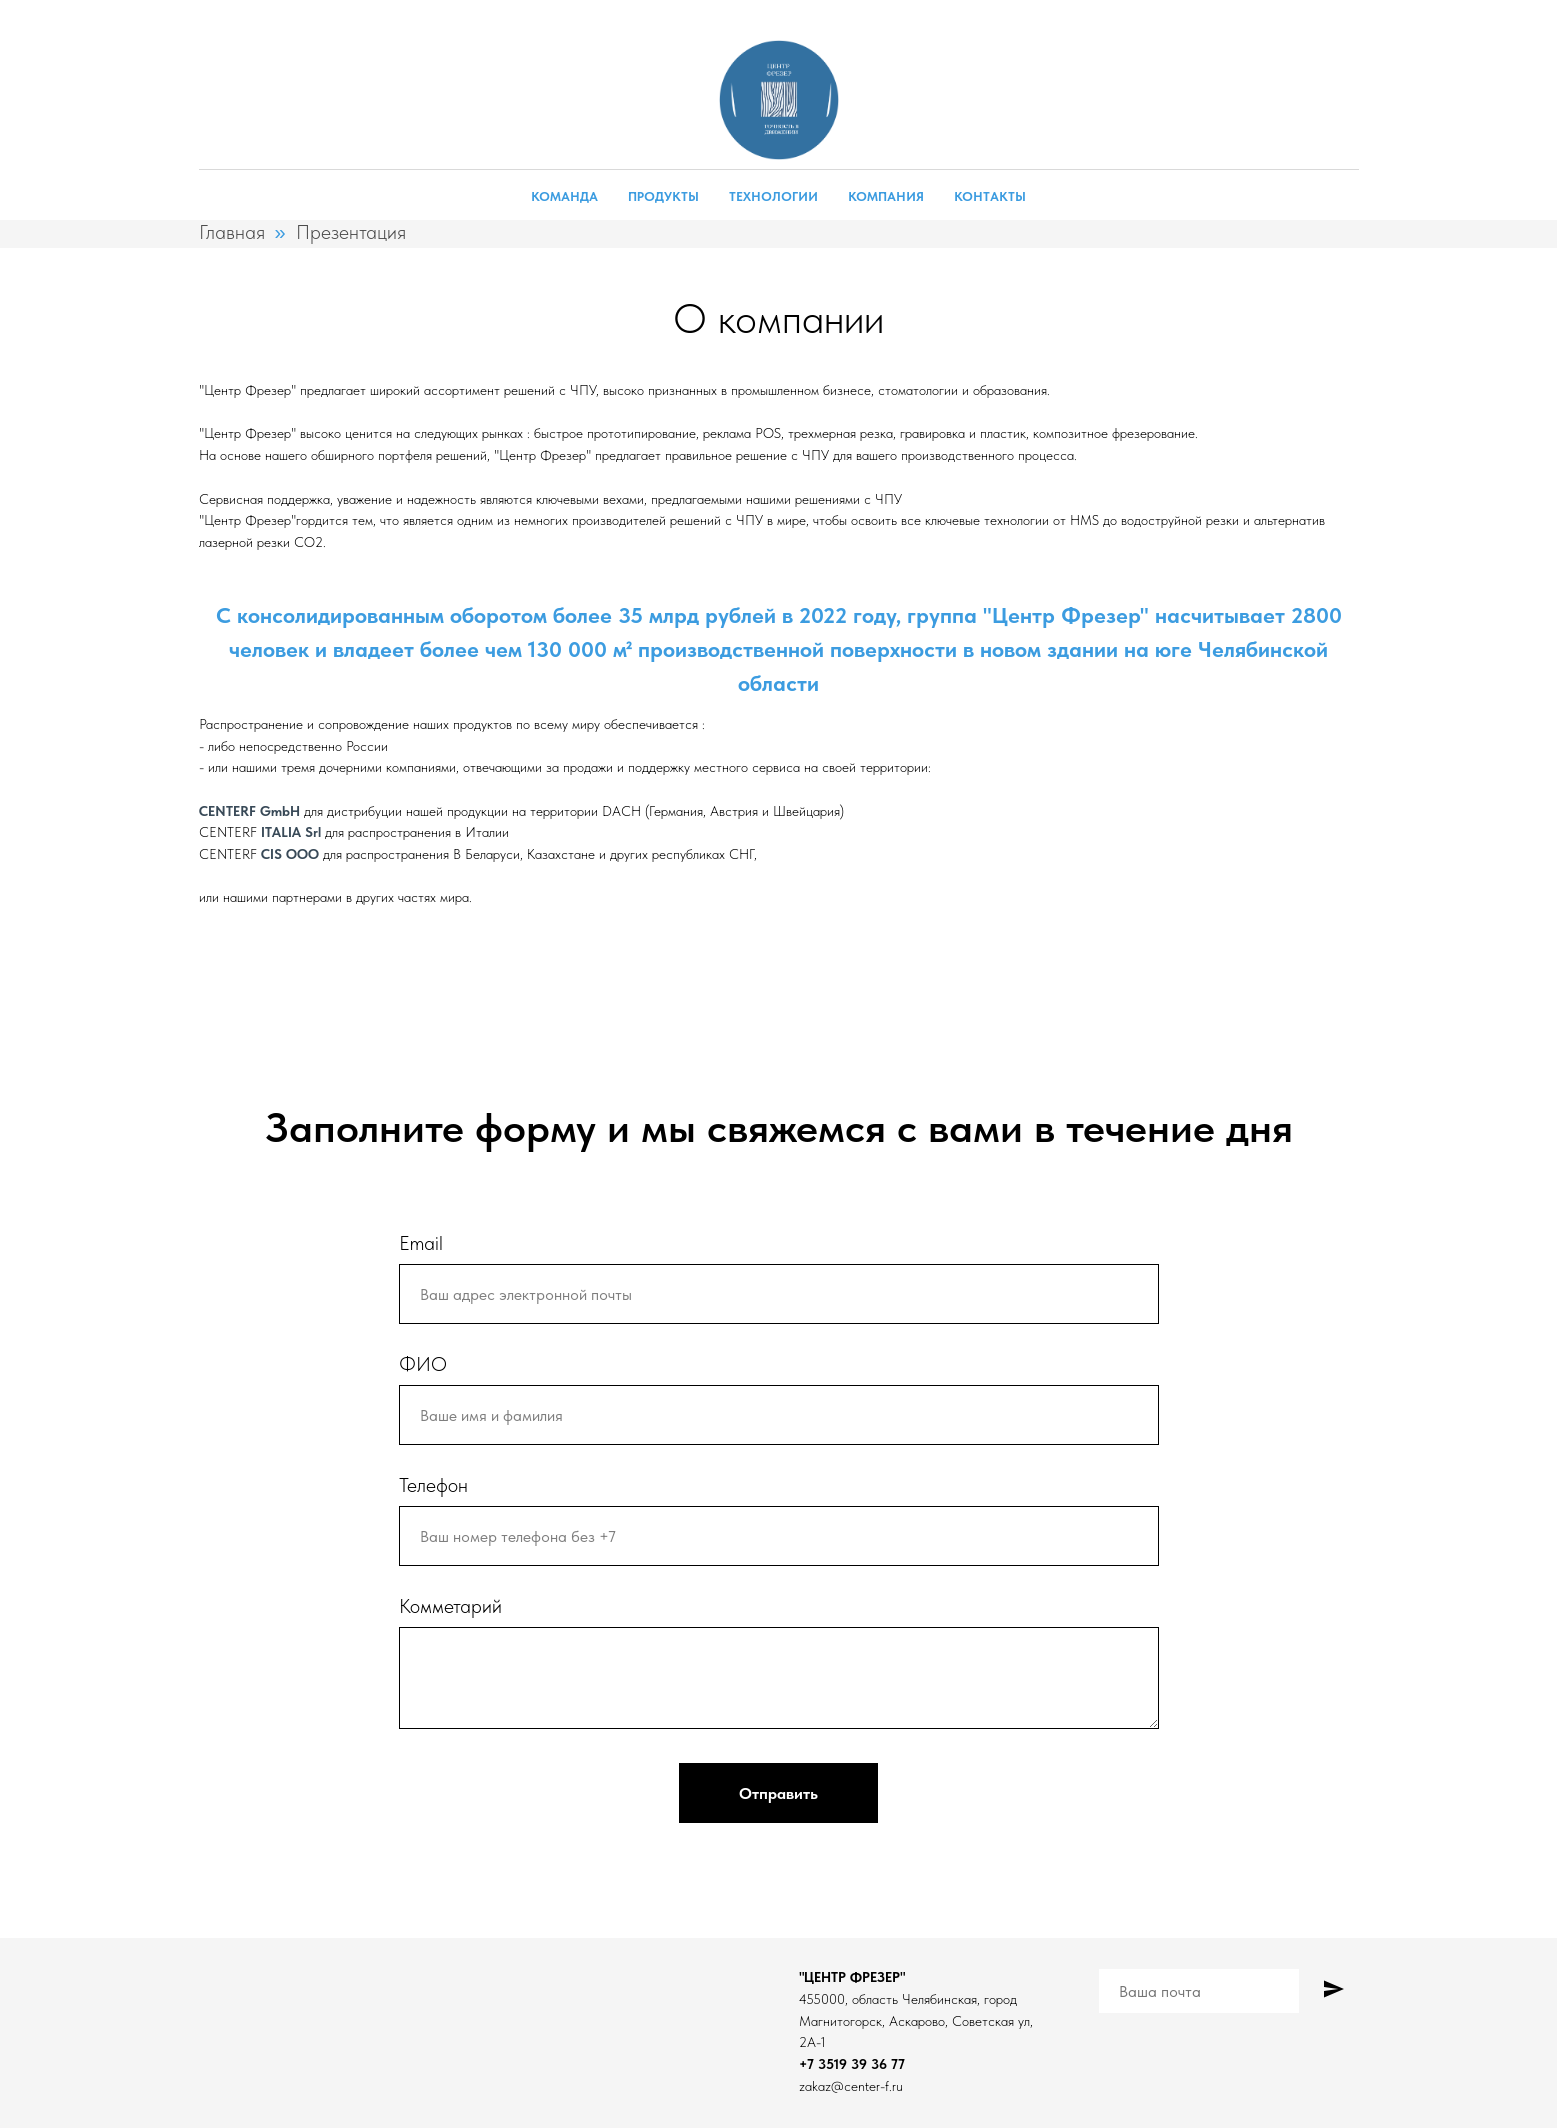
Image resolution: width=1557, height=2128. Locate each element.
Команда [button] (564, 196)
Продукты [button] (663, 196)
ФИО (423, 1364)
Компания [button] (886, 196)
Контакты (990, 196)
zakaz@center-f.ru (851, 2086)
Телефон (433, 1485)
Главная (232, 232)
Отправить (778, 1793)
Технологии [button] (773, 196)
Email (421, 1243)
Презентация (351, 232)
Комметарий (450, 1606)
